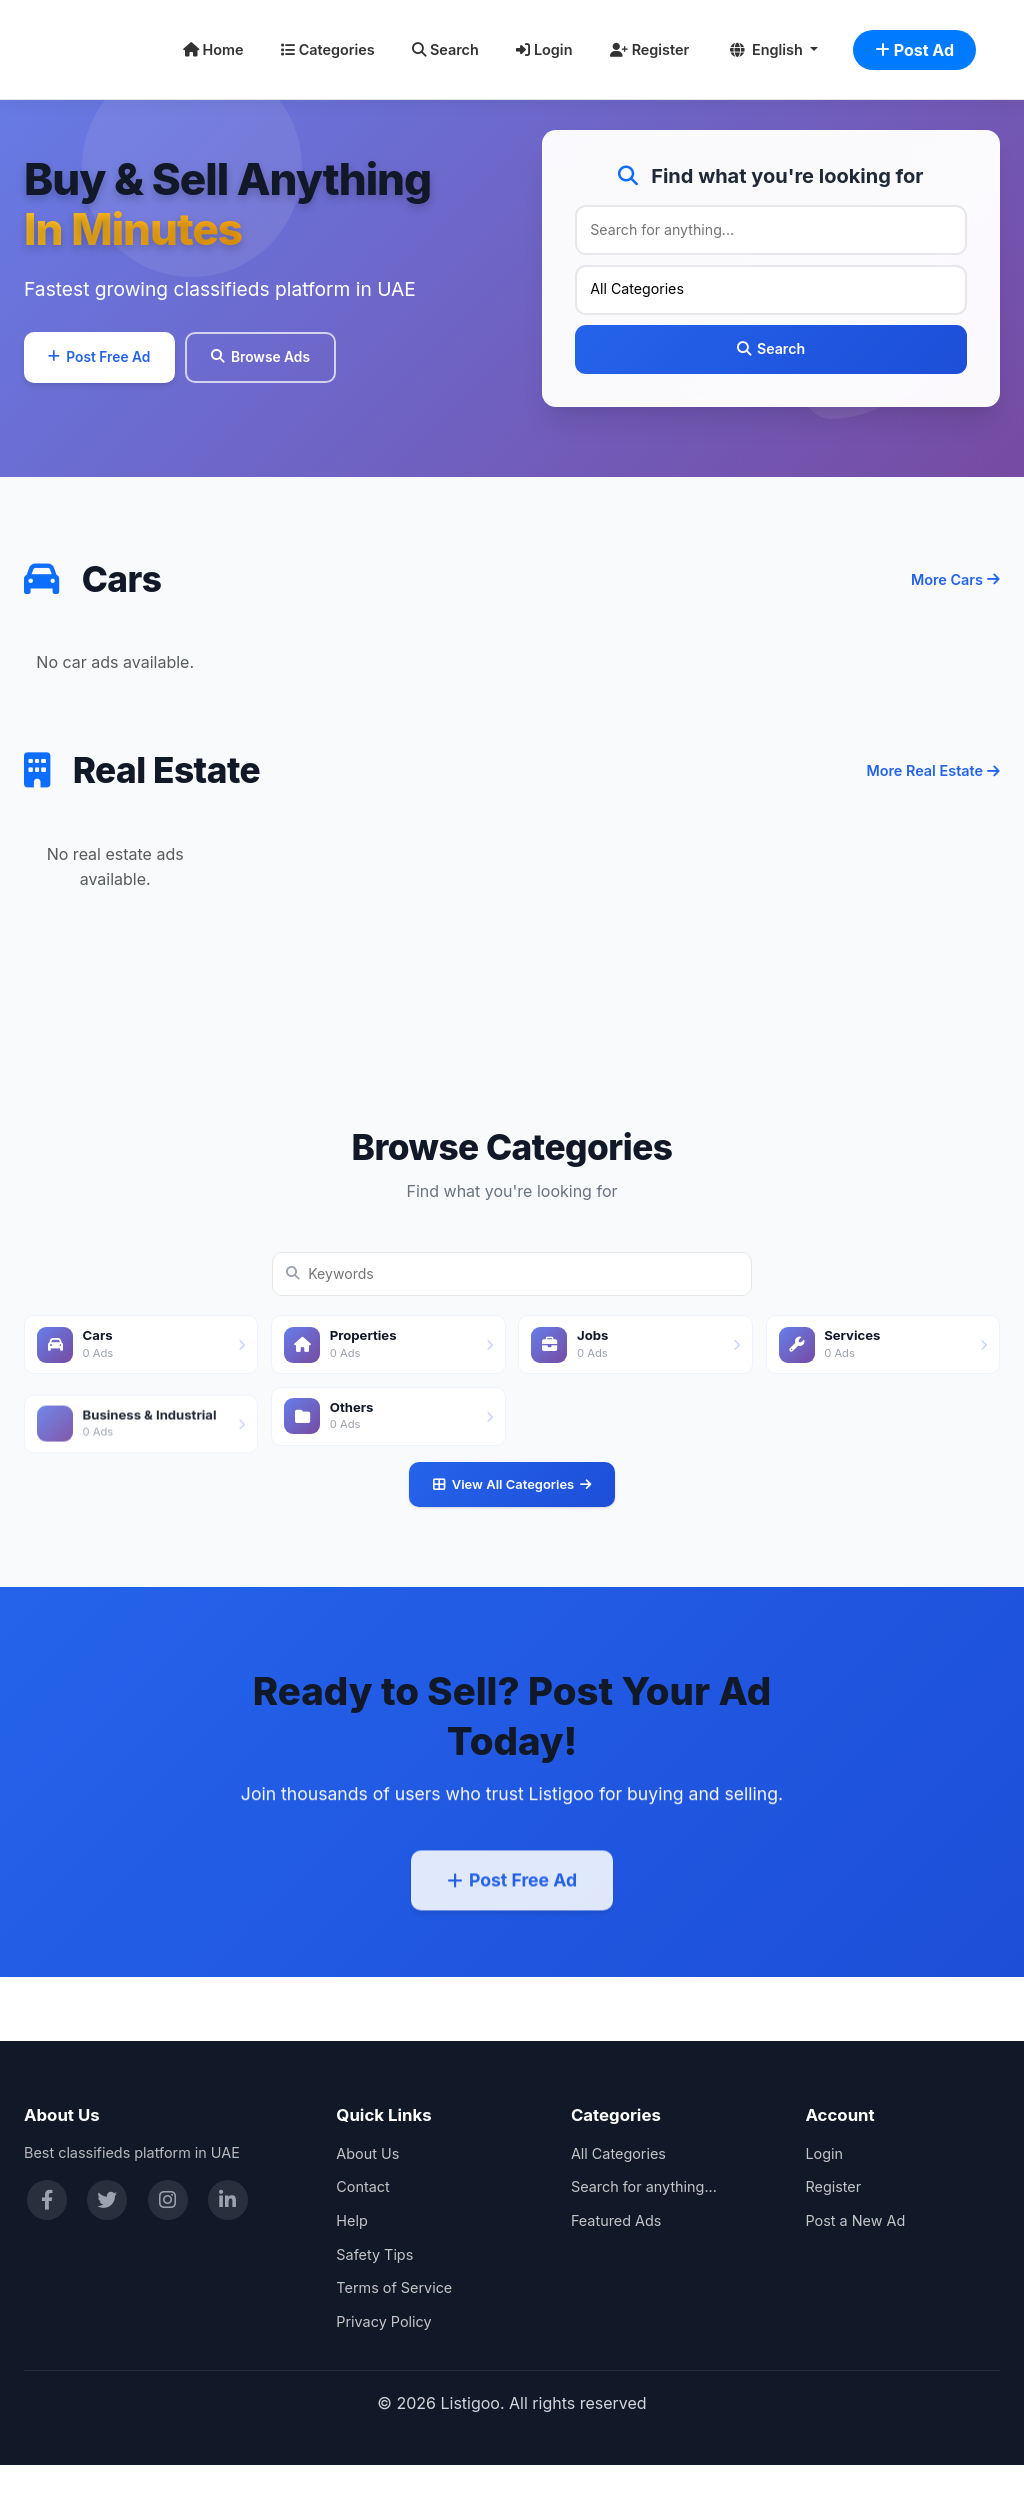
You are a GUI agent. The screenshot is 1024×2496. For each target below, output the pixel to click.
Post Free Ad (111, 370)
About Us (367, 2184)
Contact (362, 2218)
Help (351, 2251)
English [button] (768, 49)
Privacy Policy (383, 2352)
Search (445, 49)
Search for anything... (644, 2218)
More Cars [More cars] (955, 607)
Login (544, 49)
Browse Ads (296, 370)
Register (650, 49)
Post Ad (914, 50)
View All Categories (511, 1550)
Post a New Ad (855, 2251)
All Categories (618, 2184)
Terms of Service (394, 2318)
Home (213, 49)
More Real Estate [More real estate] (933, 836)
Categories (328, 49)
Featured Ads (616, 2251)
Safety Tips (374, 2285)
